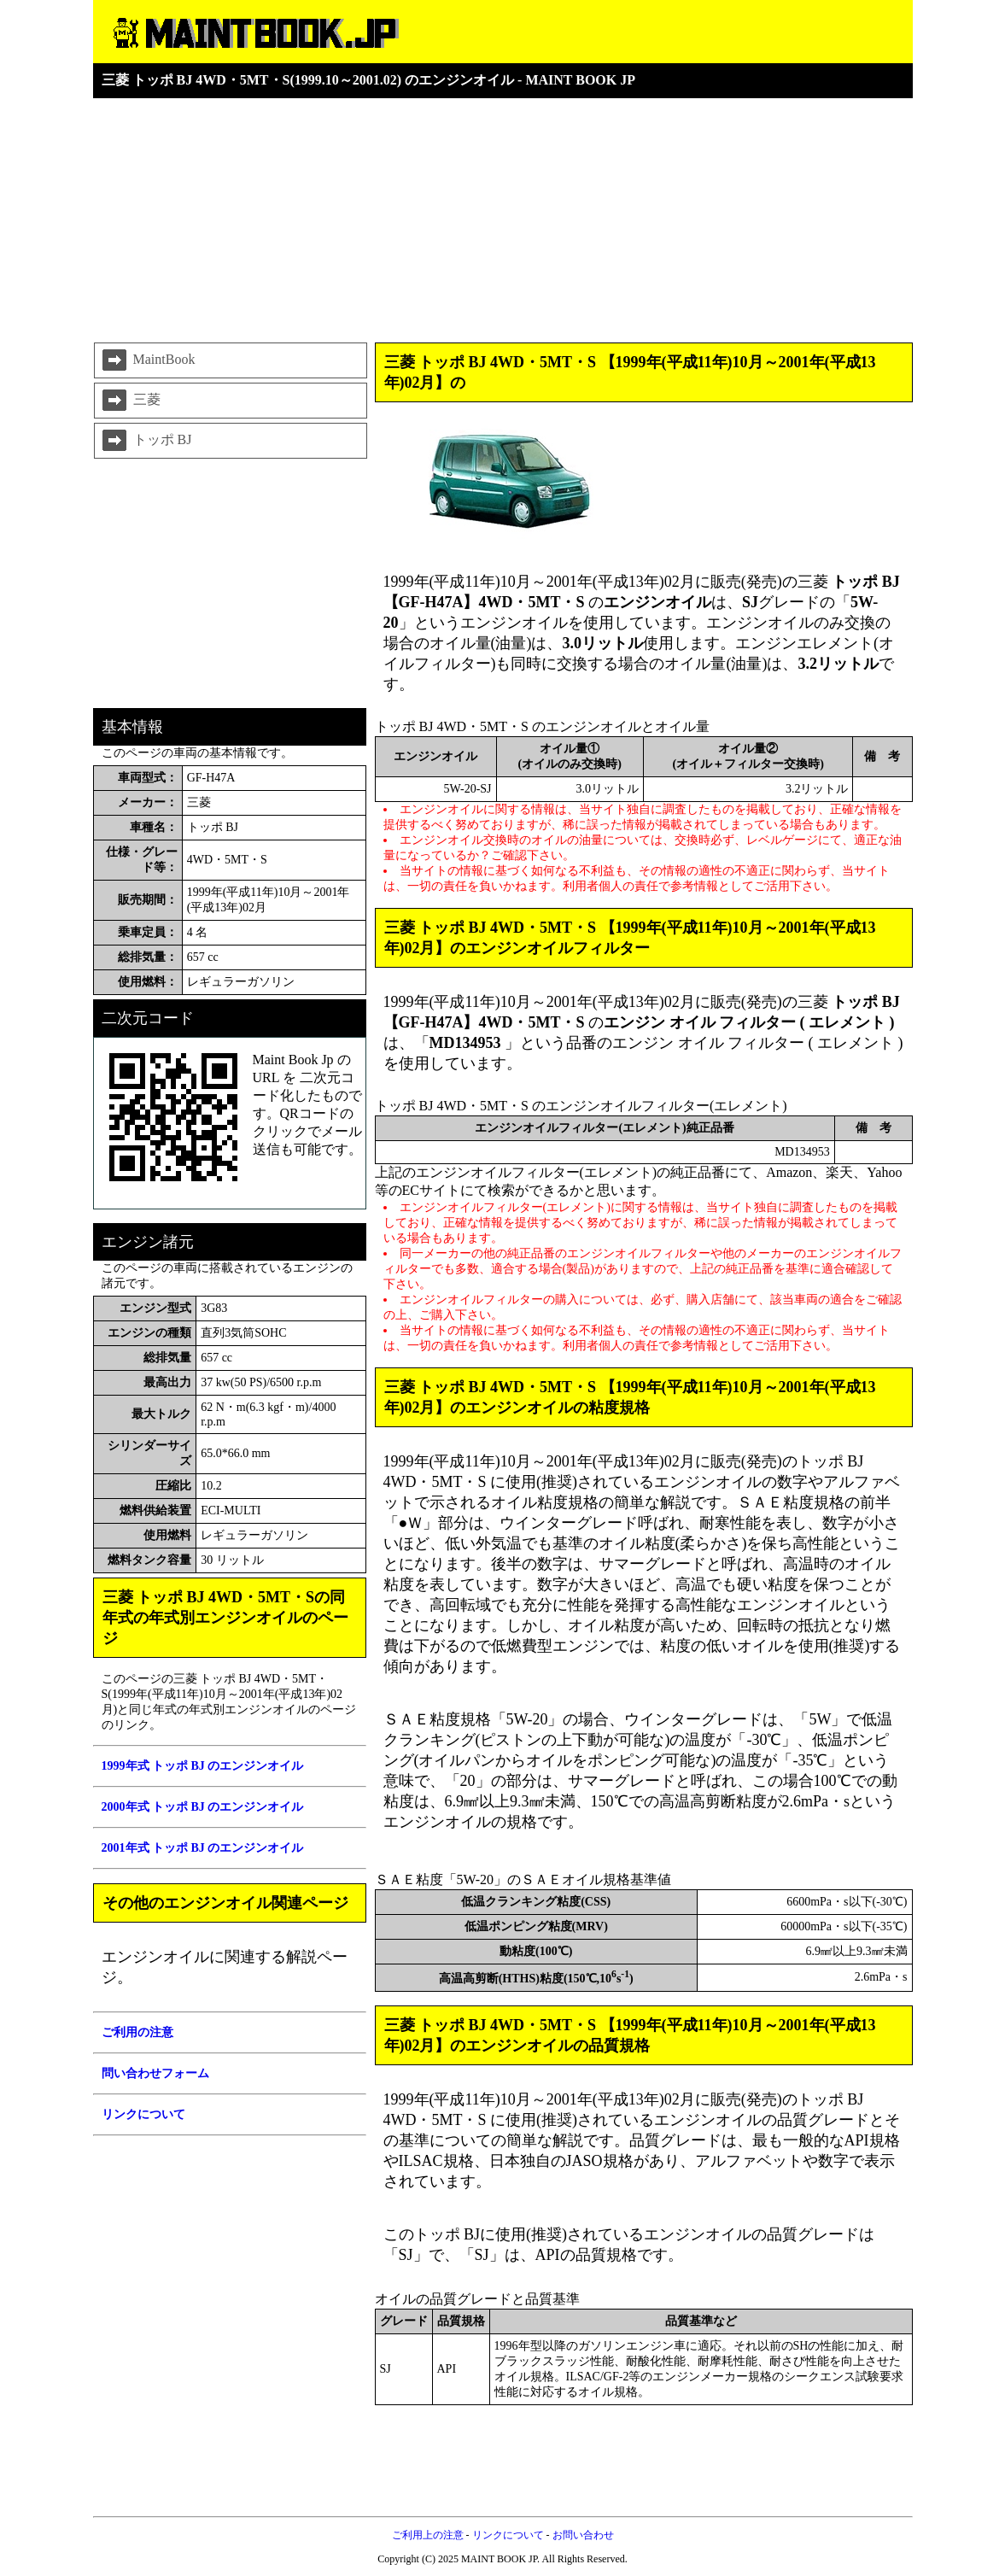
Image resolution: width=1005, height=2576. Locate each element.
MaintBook (147, 360)
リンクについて (508, 2535)
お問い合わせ (583, 2535)
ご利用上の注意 (428, 2535)
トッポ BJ (145, 441)
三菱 (130, 400)
